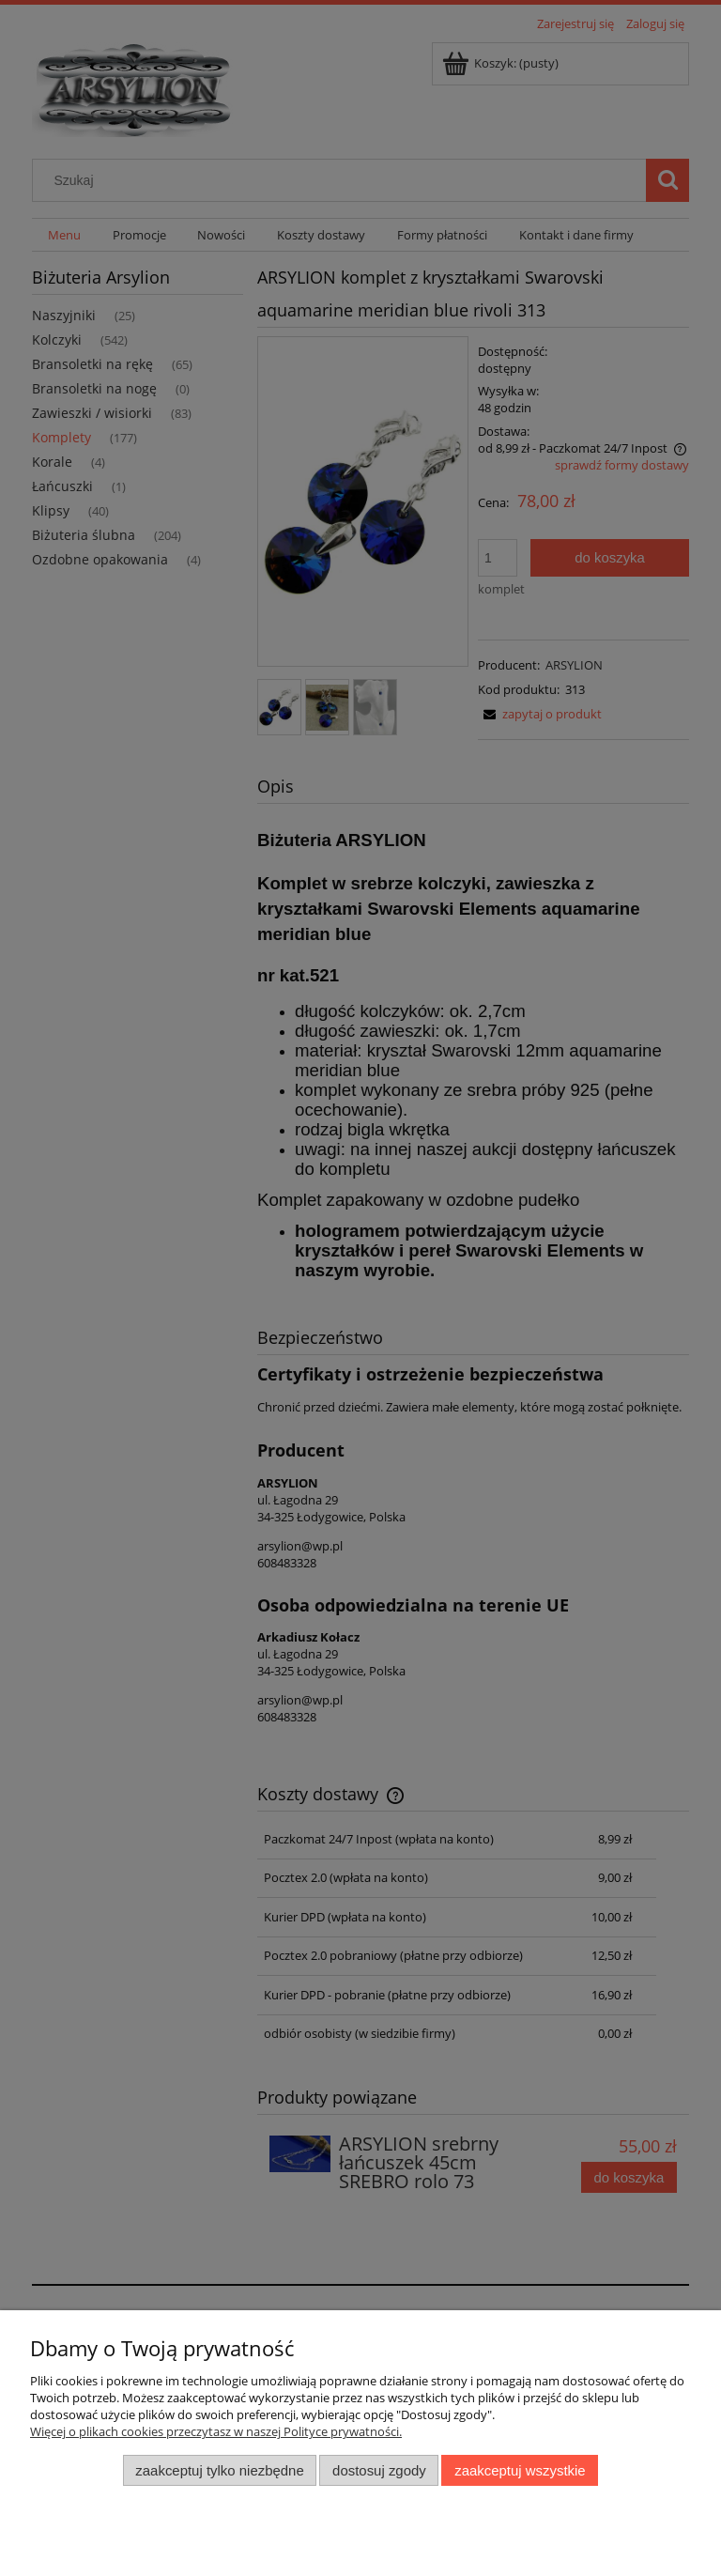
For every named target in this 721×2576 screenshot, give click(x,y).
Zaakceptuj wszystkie (519, 2470)
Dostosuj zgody (379, 2470)
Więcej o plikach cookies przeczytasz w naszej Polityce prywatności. (216, 2431)
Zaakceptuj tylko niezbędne (219, 2470)
